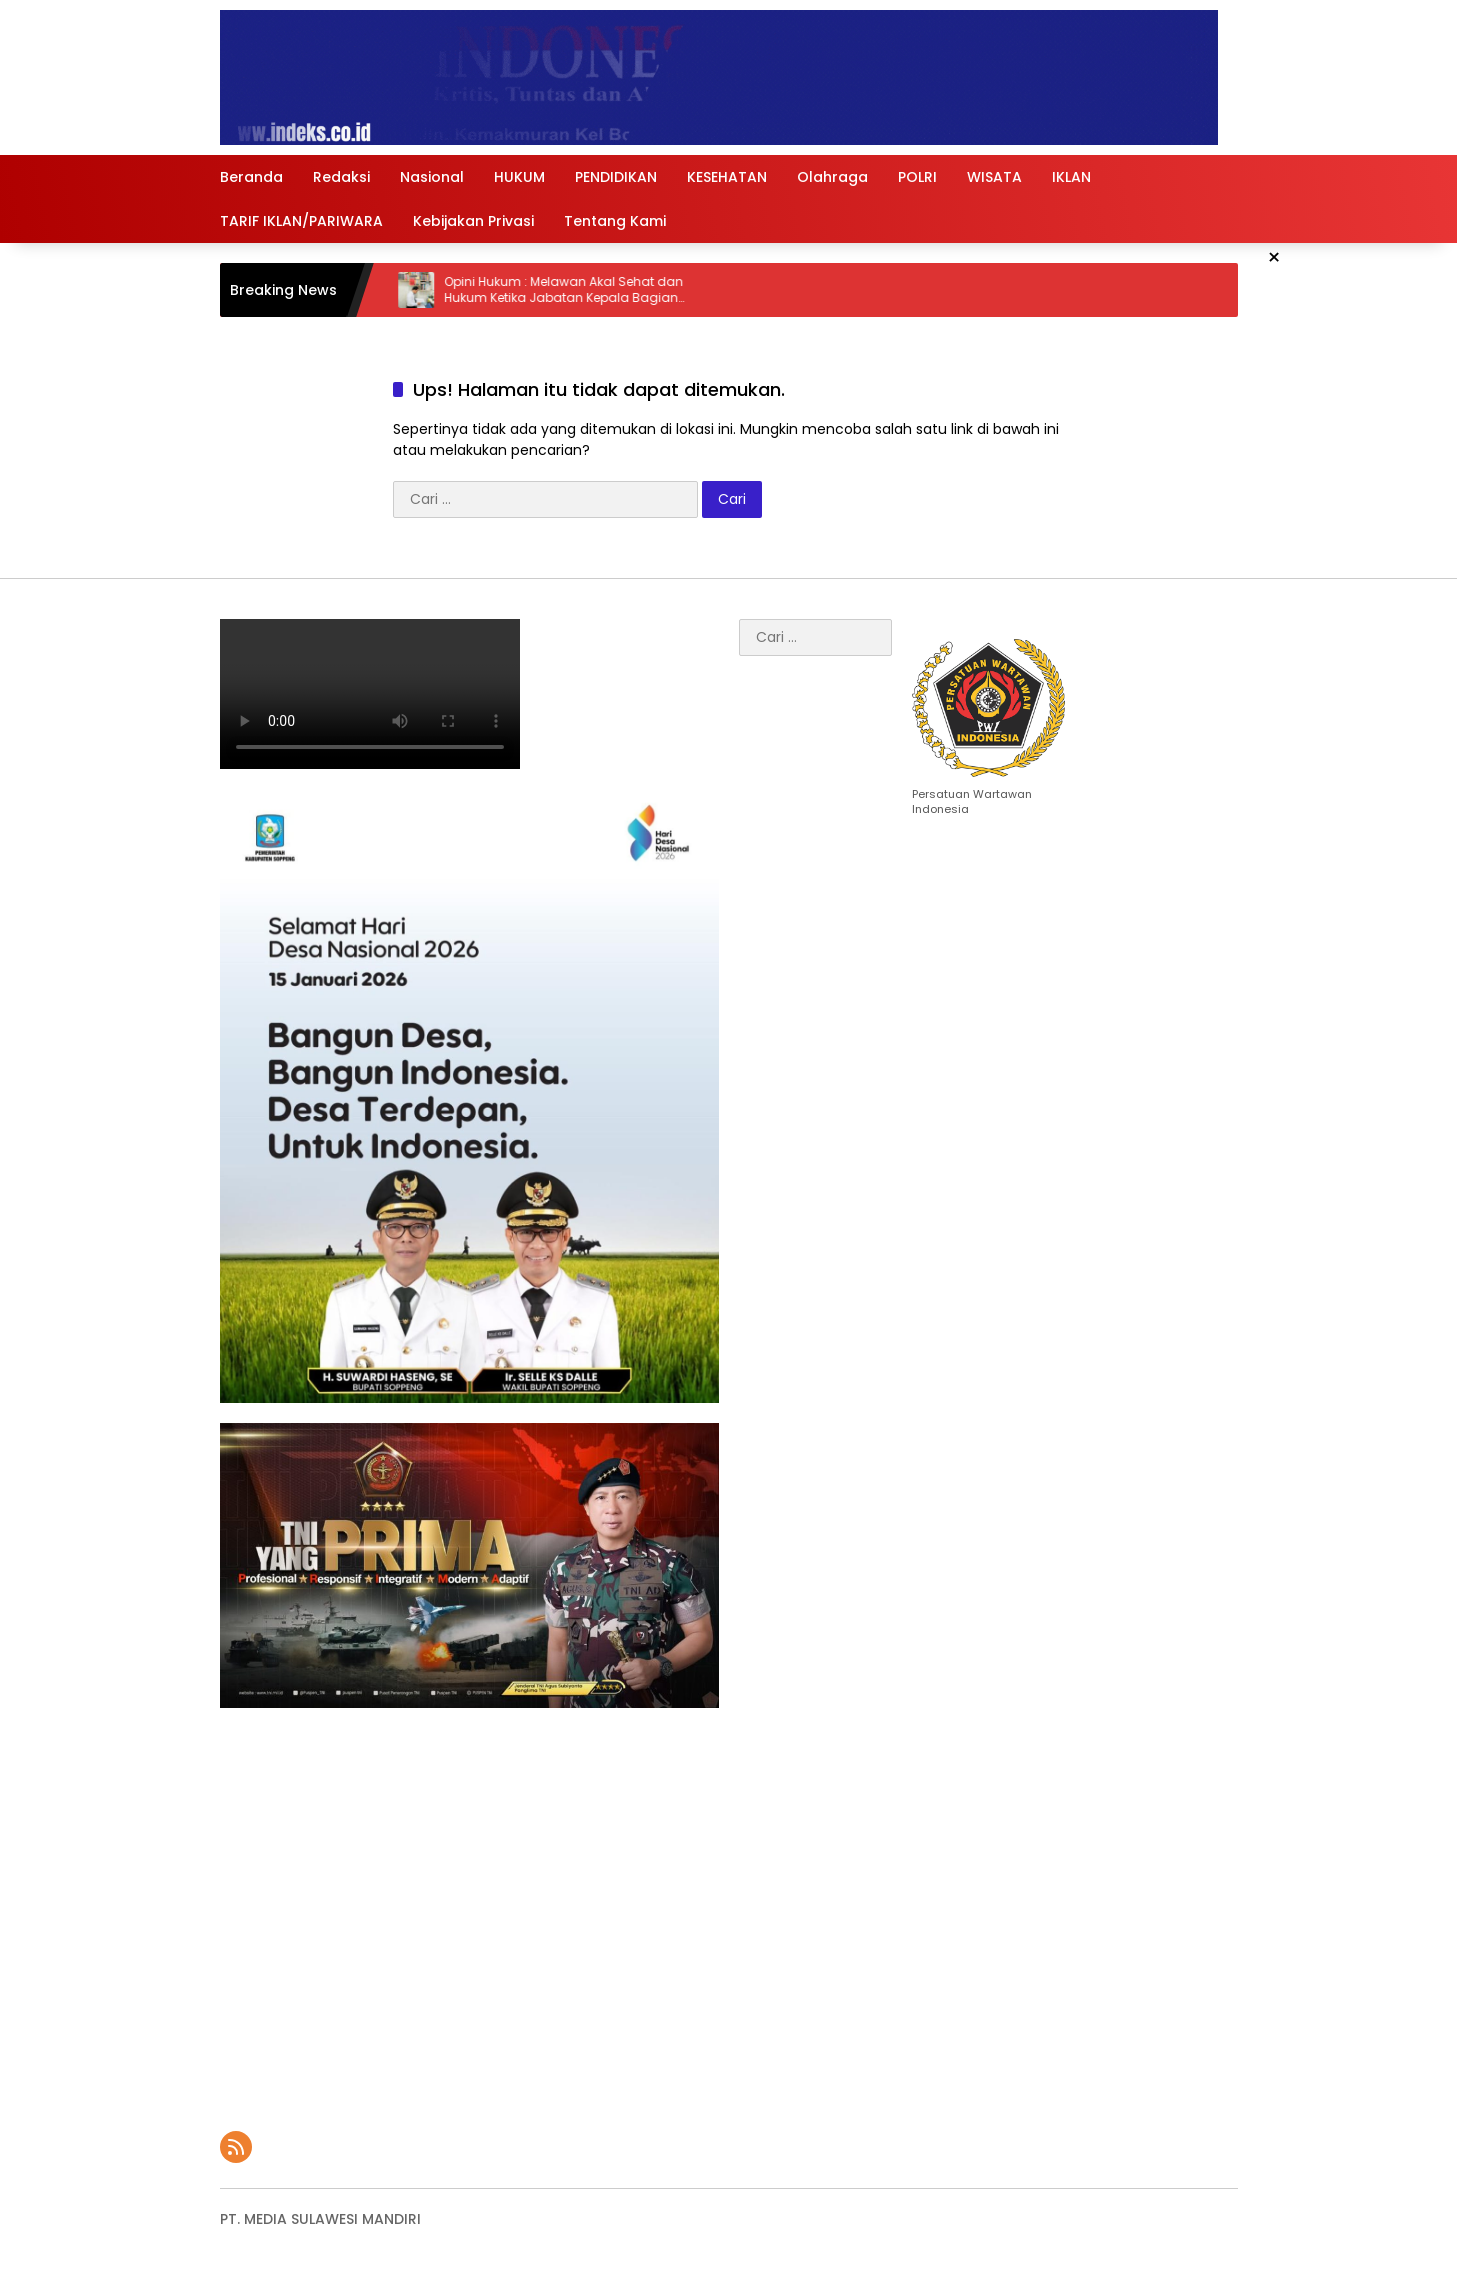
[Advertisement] (469, 1910)
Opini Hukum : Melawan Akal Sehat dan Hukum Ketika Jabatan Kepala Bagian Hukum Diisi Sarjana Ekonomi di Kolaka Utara (583, 291)
